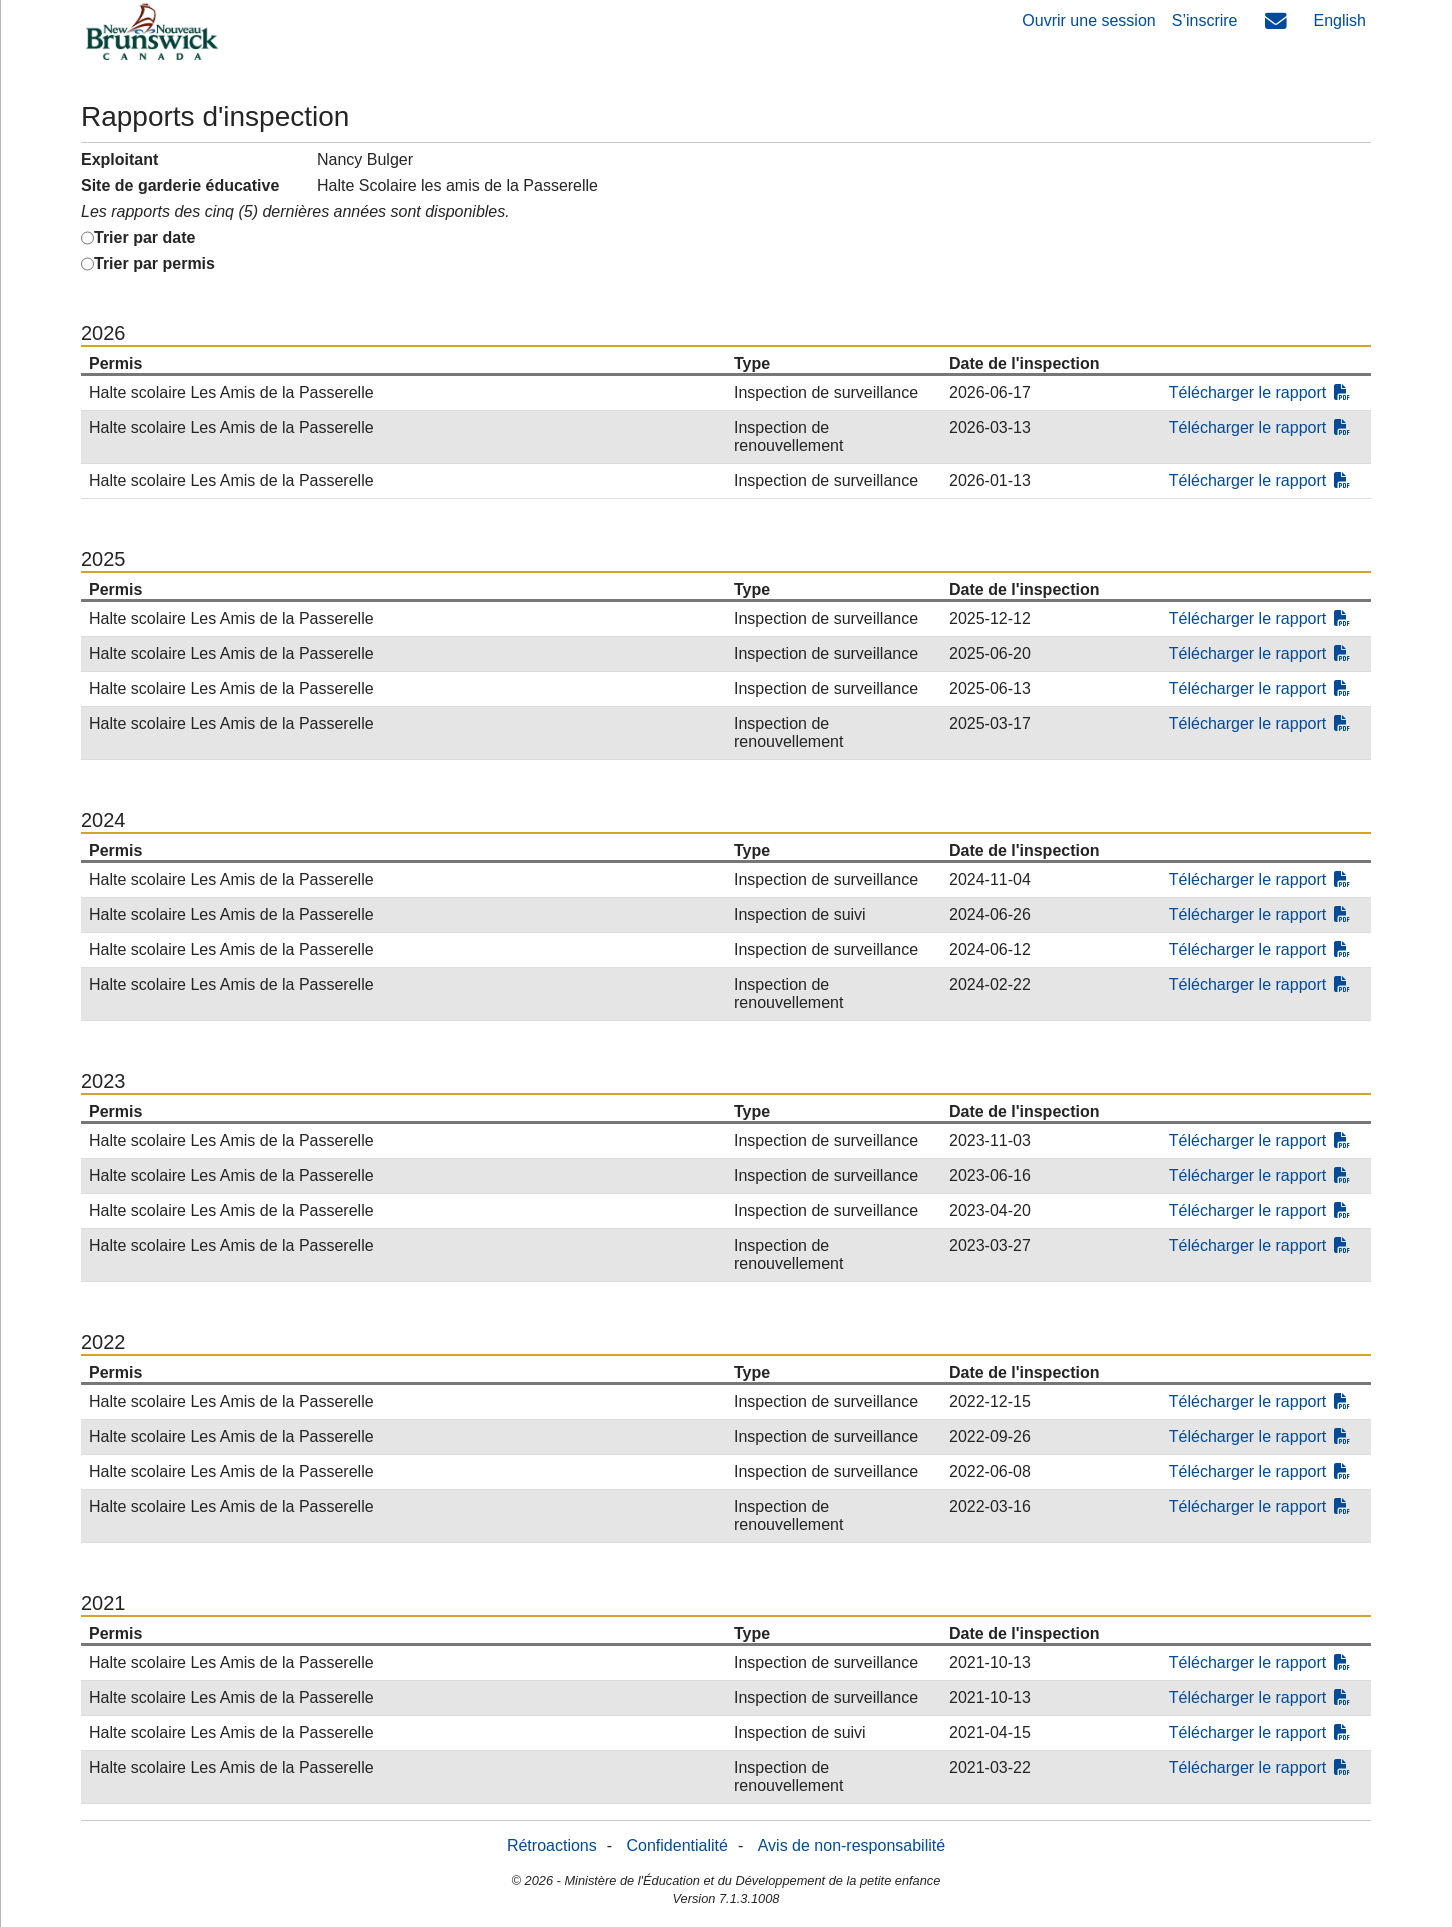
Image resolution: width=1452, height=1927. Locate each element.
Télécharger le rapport (1259, 392)
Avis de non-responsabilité (851, 1845)
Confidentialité (677, 1845)
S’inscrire (1205, 20)
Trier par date (144, 237)
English (1340, 20)
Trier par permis (154, 263)
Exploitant (119, 159)
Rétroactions (552, 1845)
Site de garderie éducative (180, 185)
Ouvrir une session (1088, 20)
